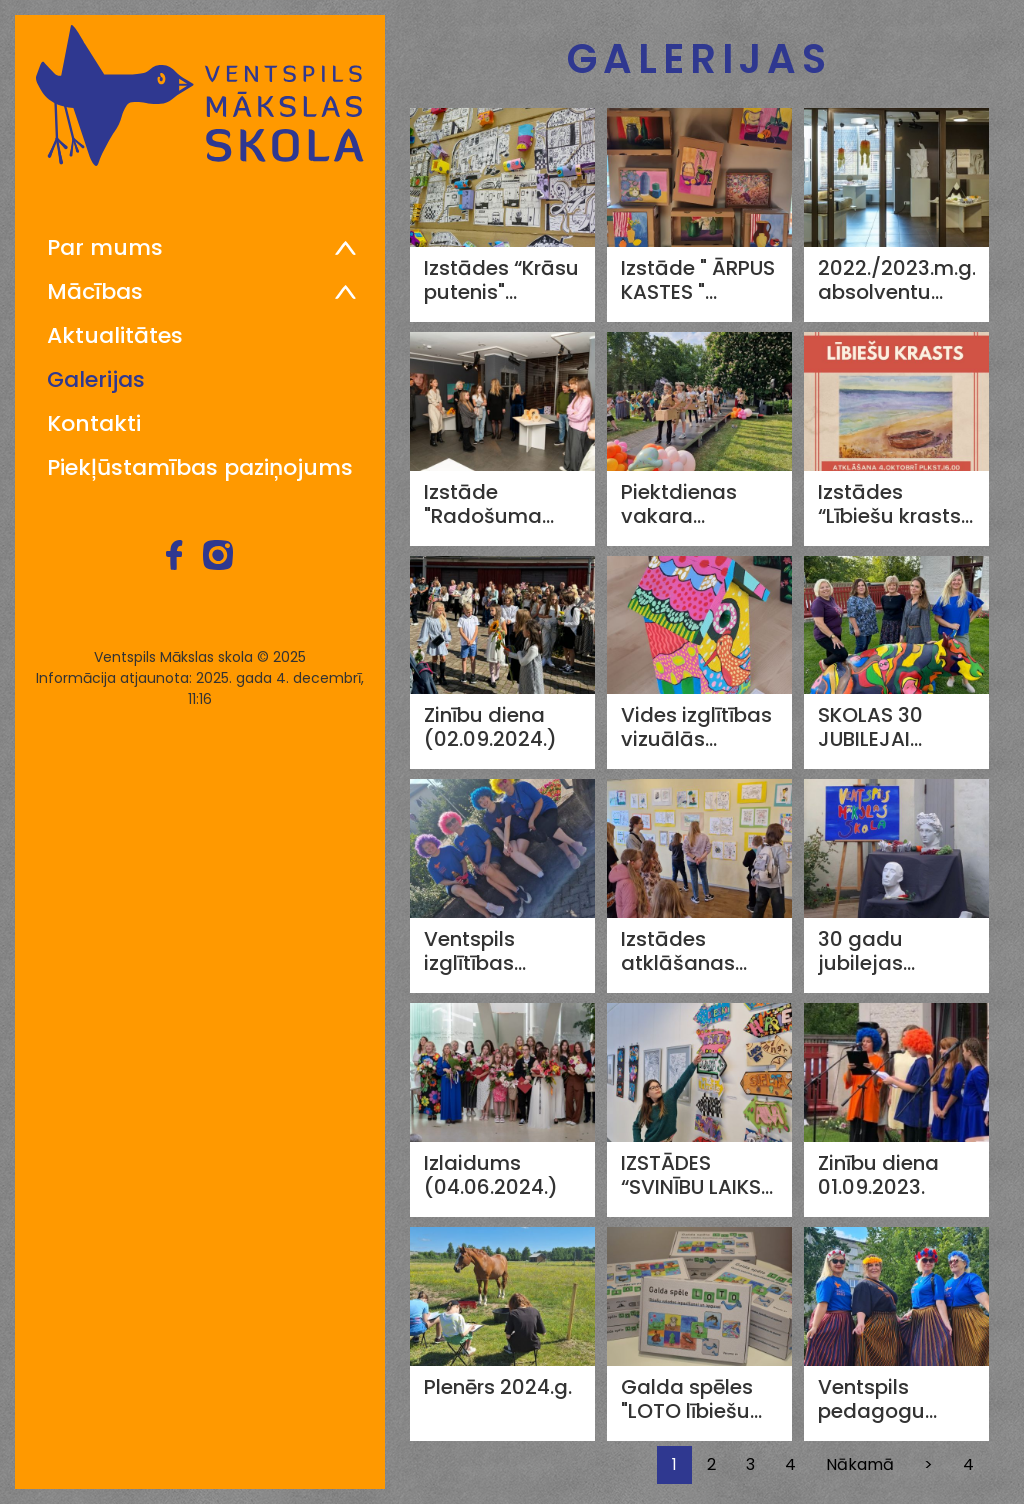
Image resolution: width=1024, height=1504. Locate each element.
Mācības (95, 292)
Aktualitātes (115, 336)
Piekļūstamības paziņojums (200, 468)
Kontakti (94, 424)
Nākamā (860, 1464)
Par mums (105, 248)
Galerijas (96, 380)
